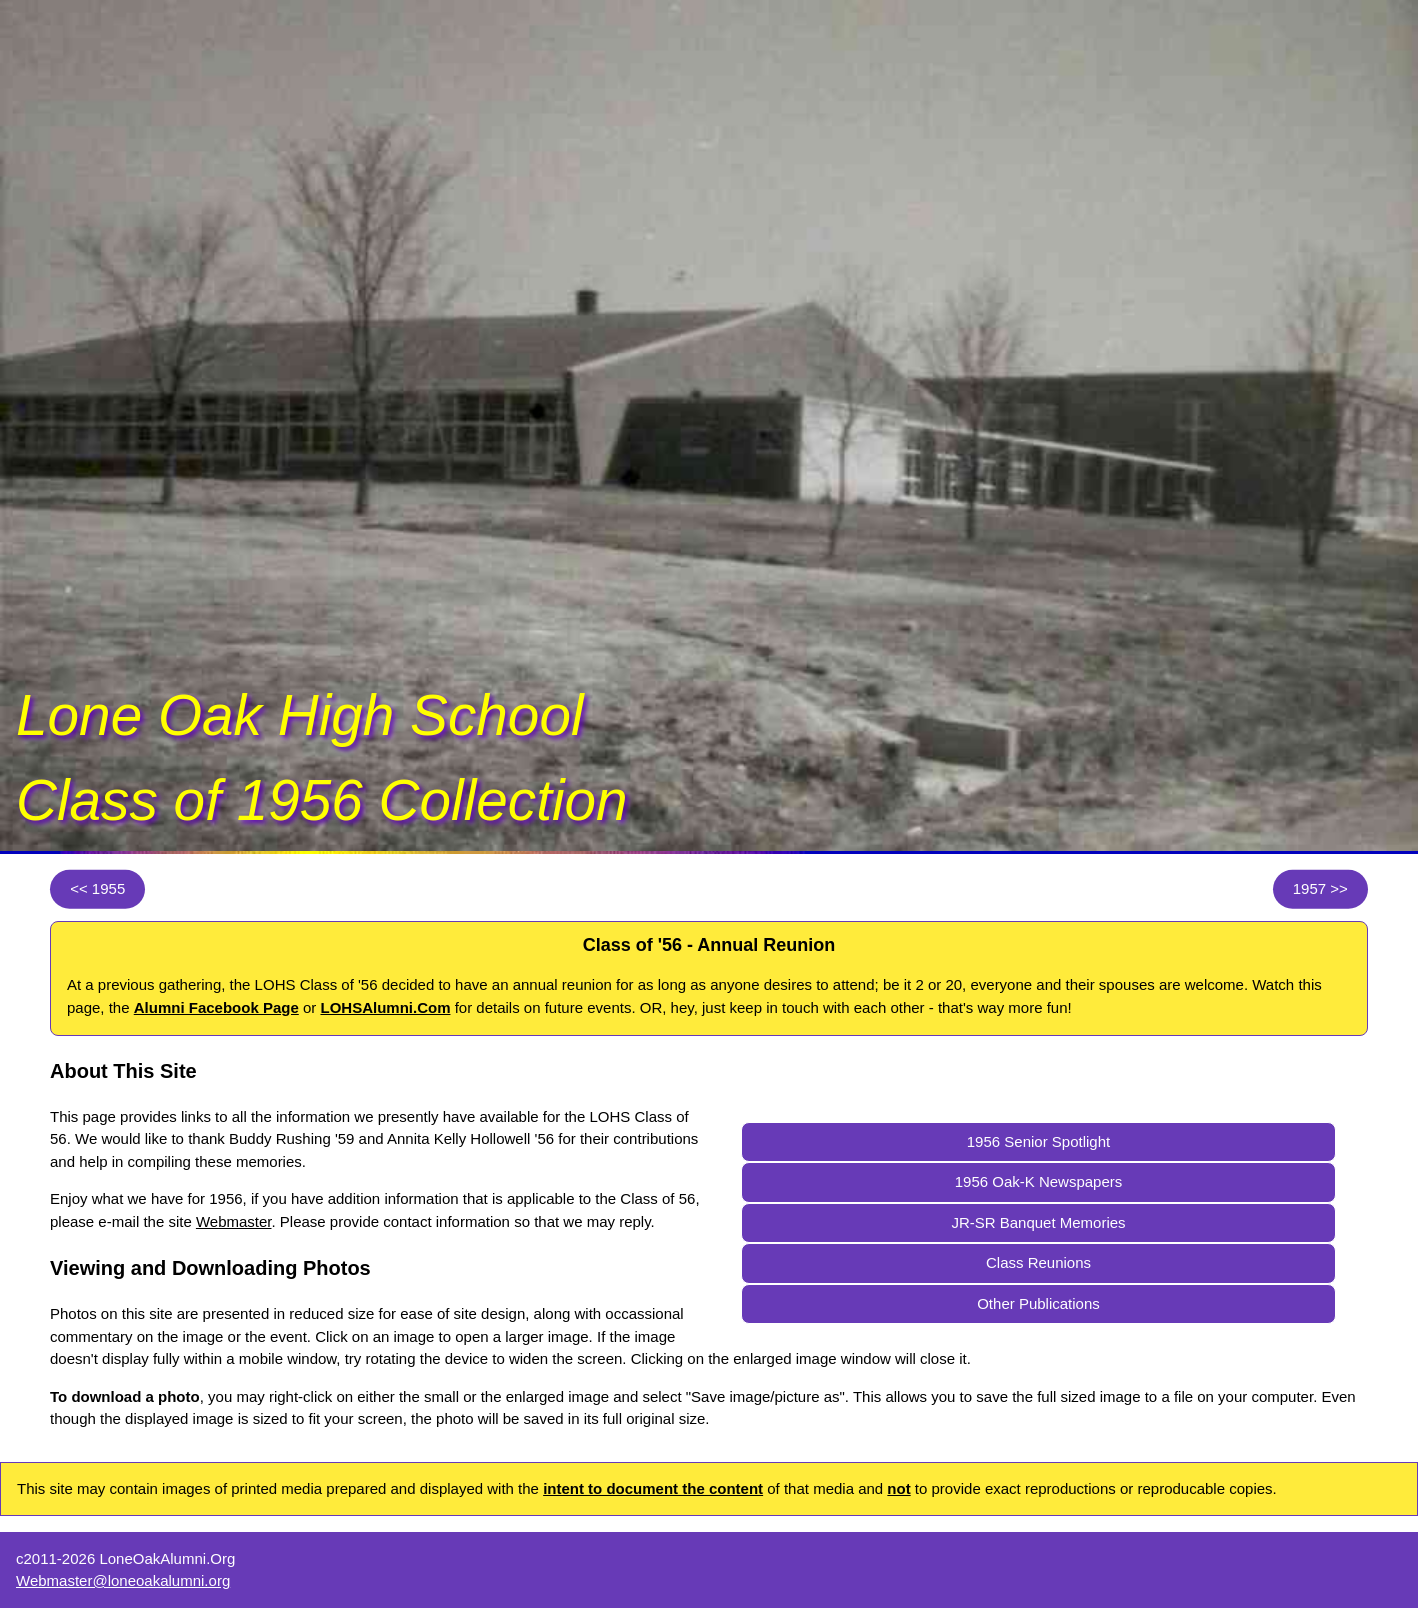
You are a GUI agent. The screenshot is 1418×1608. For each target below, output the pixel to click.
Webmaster (234, 1221)
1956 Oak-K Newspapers (1039, 1181)
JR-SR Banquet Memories (1038, 1222)
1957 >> (1320, 888)
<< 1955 (97, 888)
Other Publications (1038, 1303)
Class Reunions (1038, 1262)
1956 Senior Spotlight (1038, 1141)
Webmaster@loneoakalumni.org (123, 1580)
